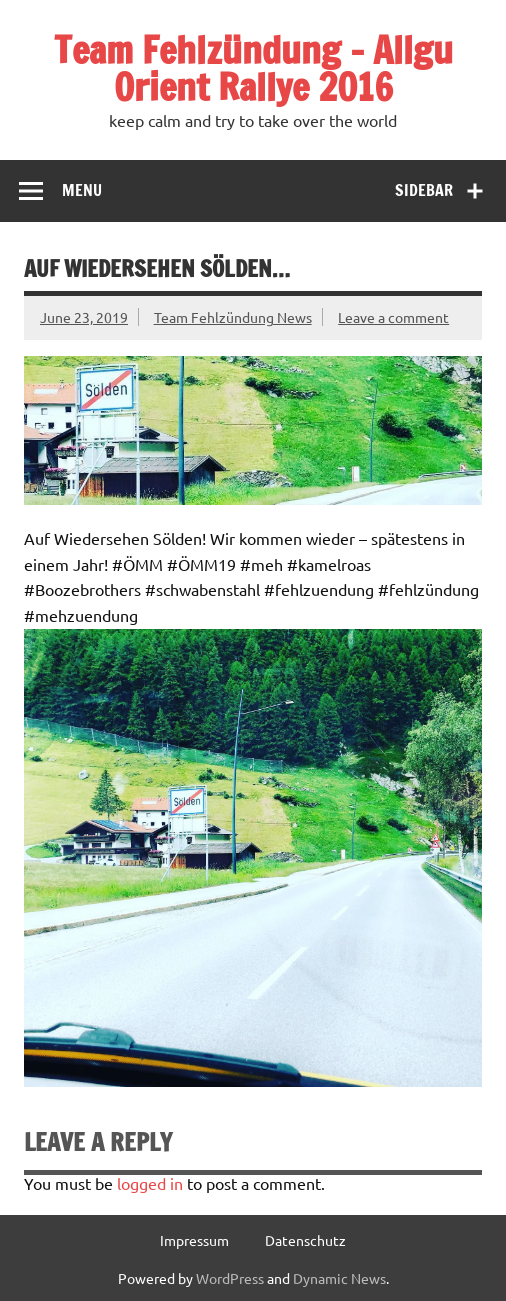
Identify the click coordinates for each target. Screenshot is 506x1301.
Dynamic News (339, 1278)
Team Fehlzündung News (233, 317)
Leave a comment (393, 317)
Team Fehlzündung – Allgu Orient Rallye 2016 (253, 68)
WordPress (230, 1278)
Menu (82, 190)
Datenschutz (305, 1240)
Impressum (194, 1240)
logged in (150, 1183)
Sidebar (424, 190)
